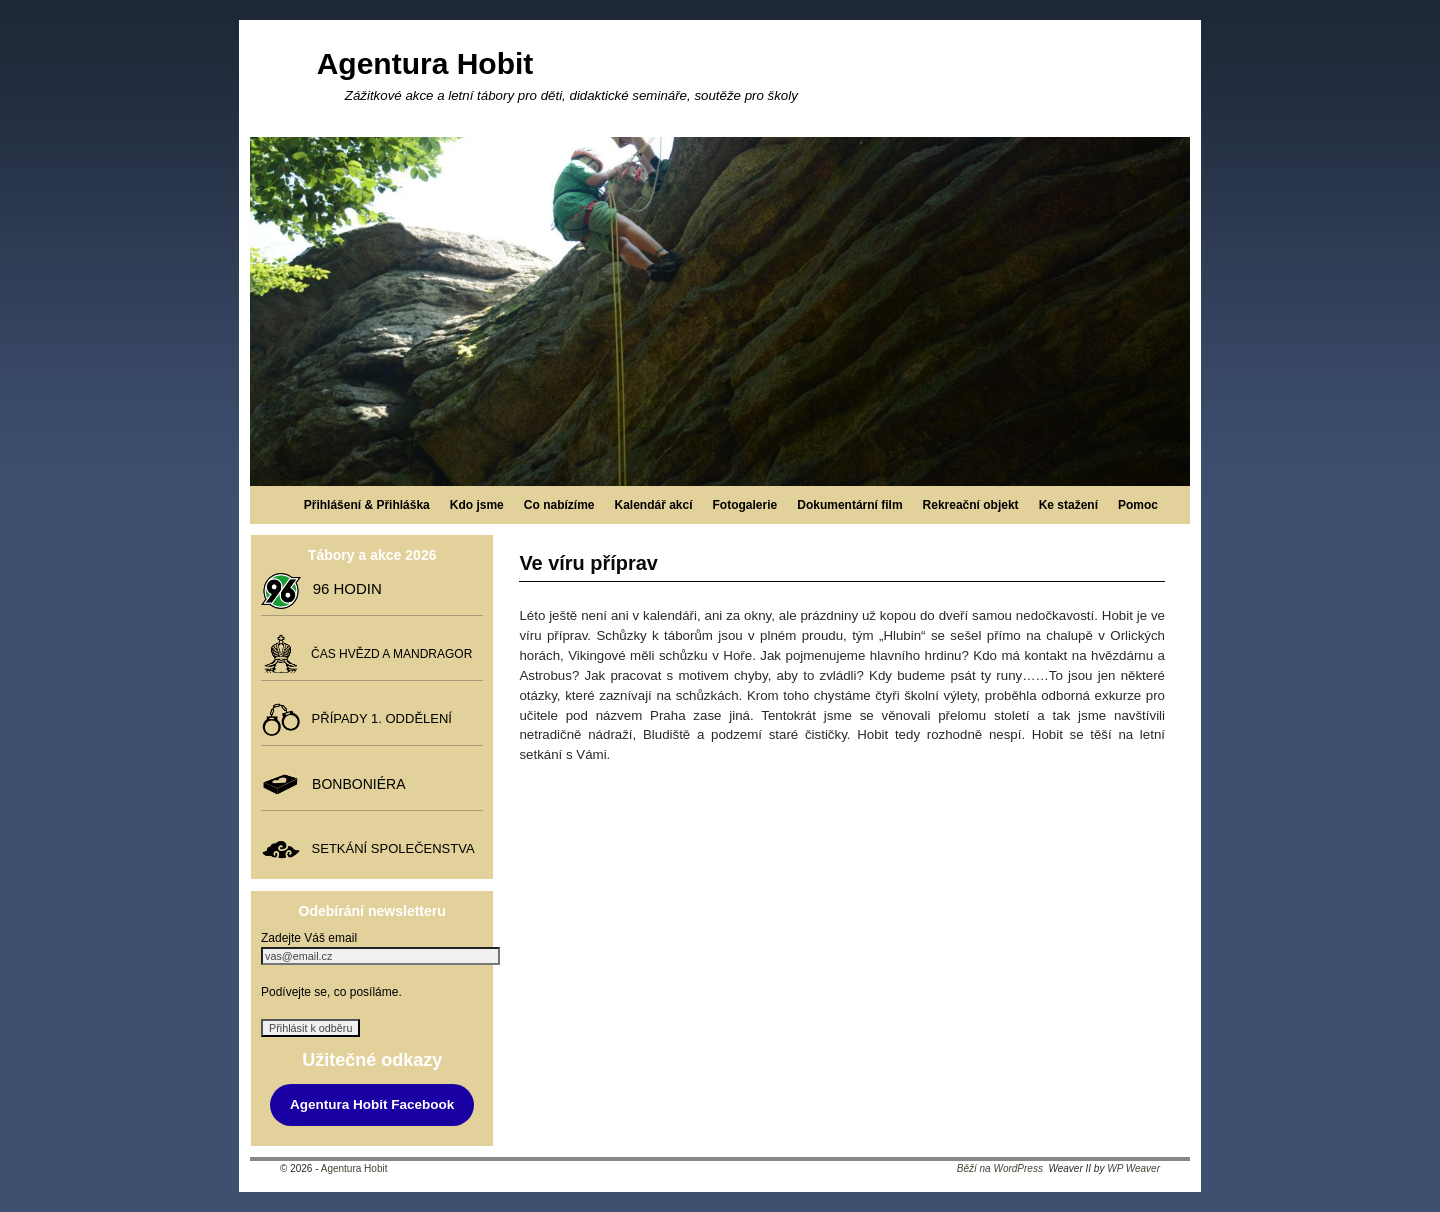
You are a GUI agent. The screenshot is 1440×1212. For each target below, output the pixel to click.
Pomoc (1138, 505)
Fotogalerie (745, 505)
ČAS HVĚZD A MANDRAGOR (388, 654)
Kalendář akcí (653, 505)
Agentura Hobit (425, 63)
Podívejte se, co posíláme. (331, 992)
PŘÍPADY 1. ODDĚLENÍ (378, 718)
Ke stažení (1068, 505)
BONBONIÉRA (354, 783)
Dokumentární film (849, 505)
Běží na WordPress (1000, 1168)
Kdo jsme (477, 505)
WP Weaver (1133, 1168)
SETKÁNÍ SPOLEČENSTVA (389, 848)
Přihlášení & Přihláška (367, 505)
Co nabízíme (559, 505)
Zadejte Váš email (309, 938)
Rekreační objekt (971, 505)
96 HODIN (343, 588)
